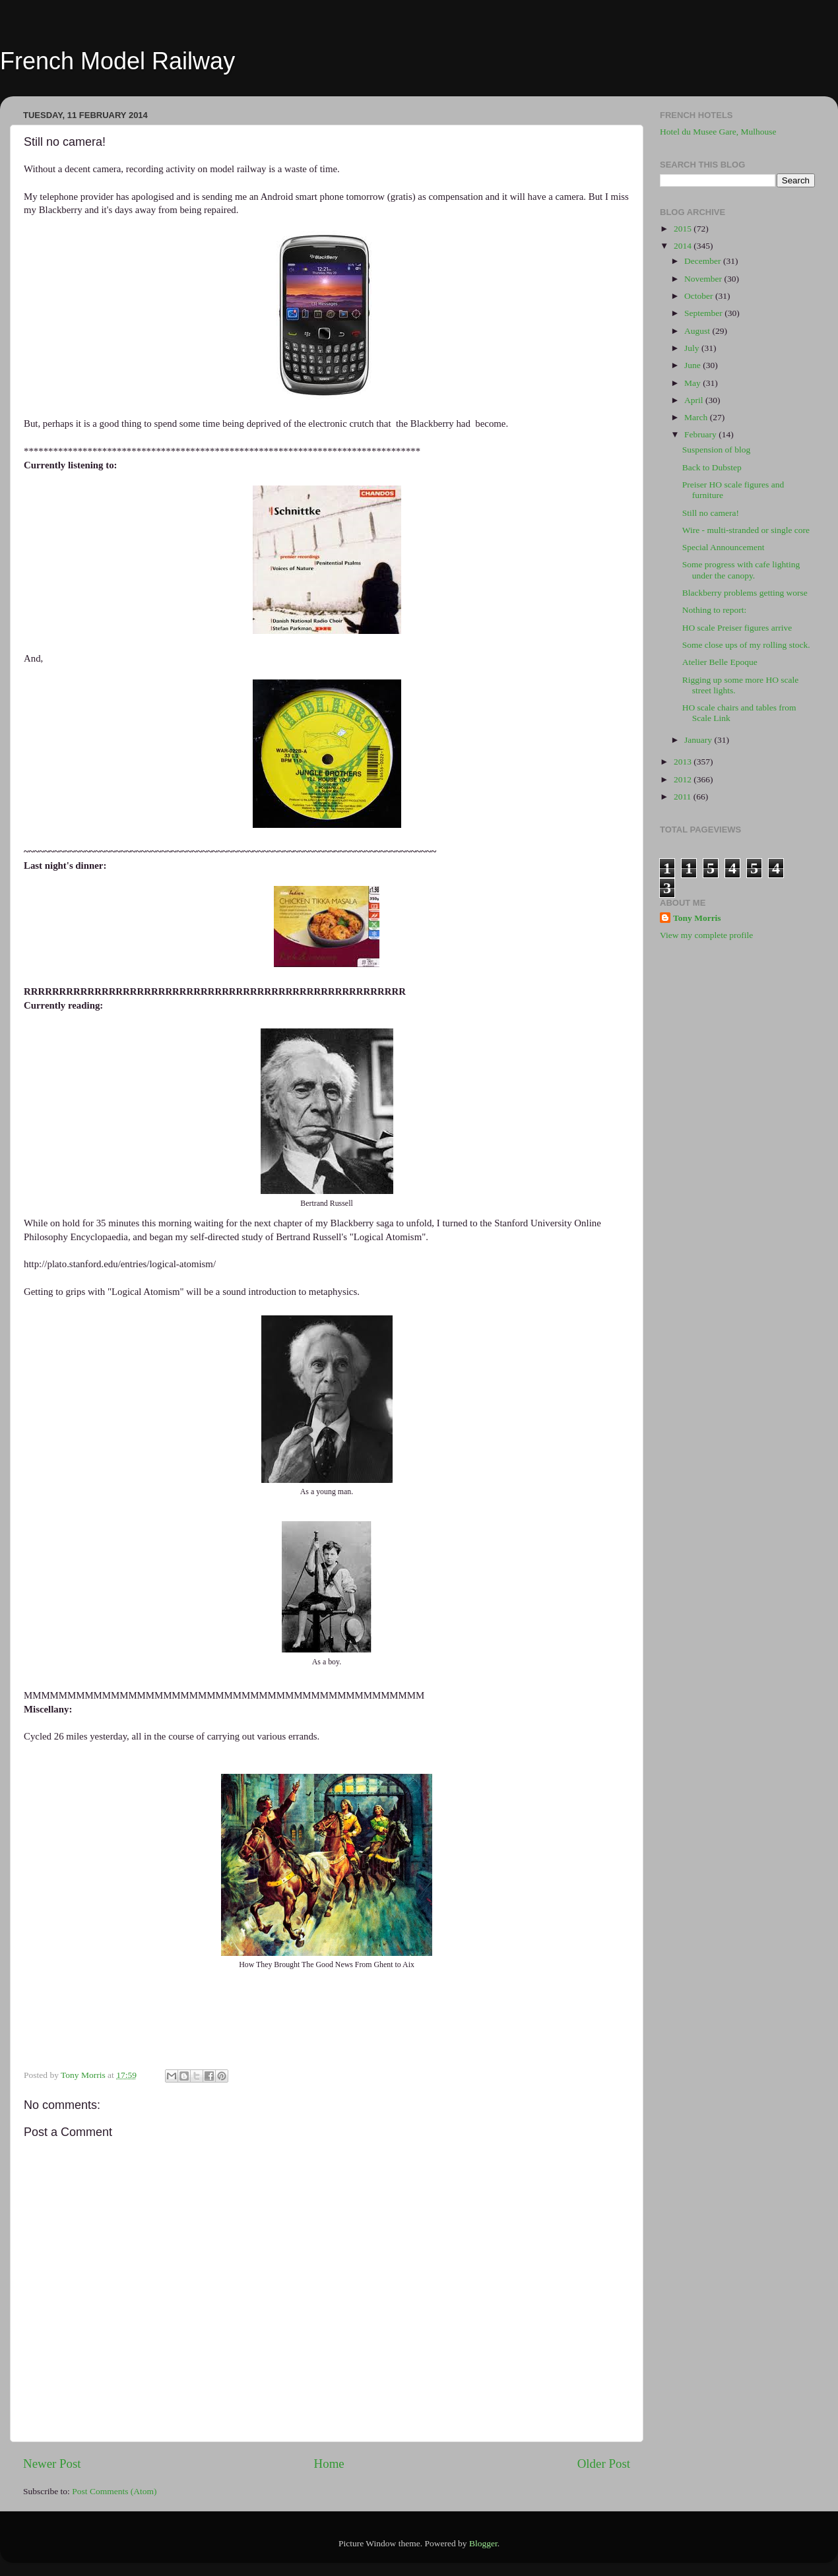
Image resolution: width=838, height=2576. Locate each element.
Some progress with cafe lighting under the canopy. (741, 569)
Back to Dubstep (712, 467)
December (703, 261)
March (697, 417)
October (699, 296)
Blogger (483, 2543)
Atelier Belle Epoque (719, 662)
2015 (683, 229)
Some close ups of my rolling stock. (746, 645)
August (698, 331)
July (692, 348)
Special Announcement (723, 547)
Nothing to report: (714, 610)
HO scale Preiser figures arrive (737, 628)
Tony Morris (697, 918)
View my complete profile (706, 935)
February (701, 434)
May (693, 383)
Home (329, 2463)
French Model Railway (117, 61)
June (693, 365)
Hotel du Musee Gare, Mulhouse (718, 132)
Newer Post (52, 2463)
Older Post (603, 2463)
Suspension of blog (716, 450)
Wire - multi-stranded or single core (746, 530)
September (704, 313)
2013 (683, 762)
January (699, 740)
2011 (683, 796)
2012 (683, 779)
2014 (683, 246)
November (704, 279)
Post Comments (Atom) (114, 2491)
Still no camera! (710, 513)
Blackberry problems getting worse (745, 593)
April (694, 400)
